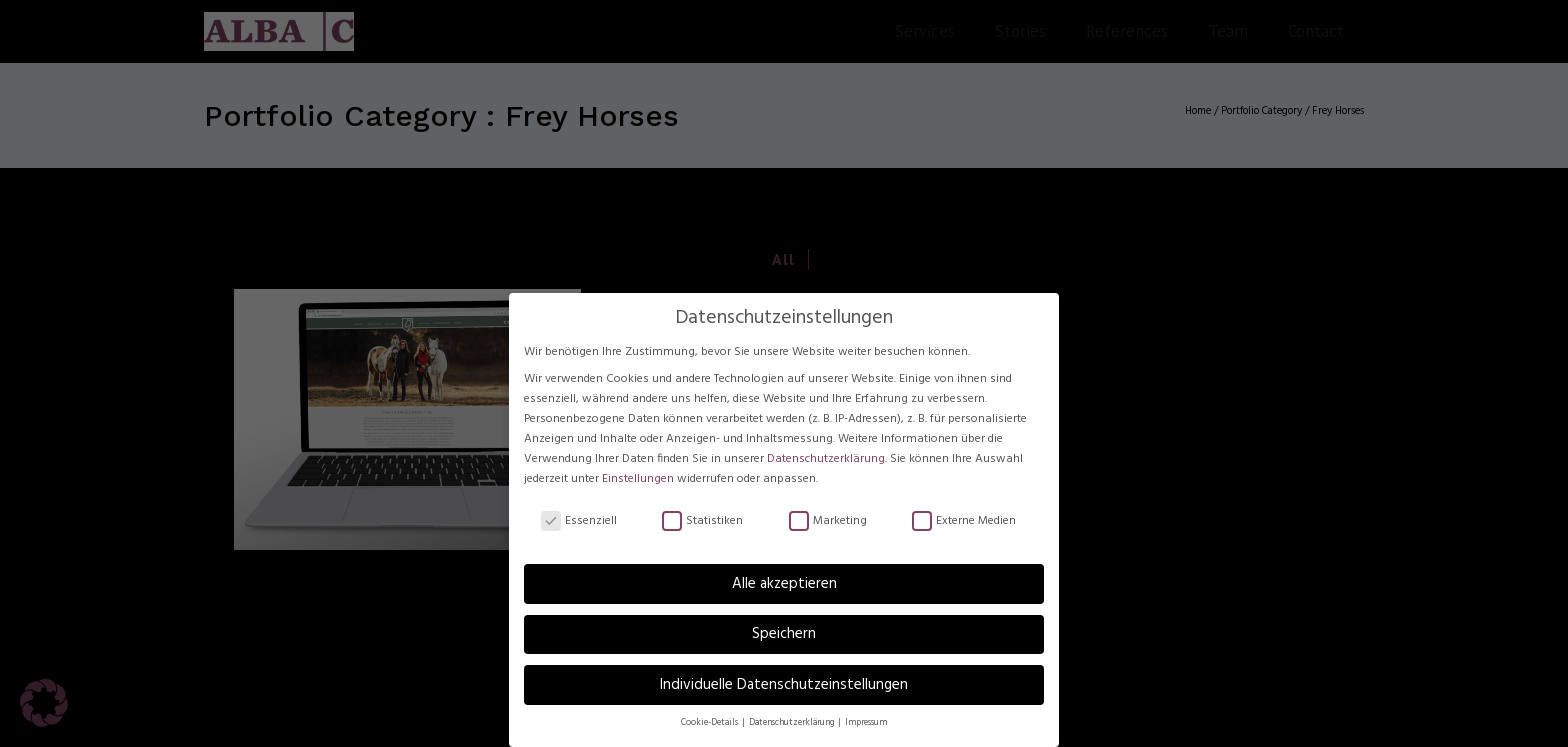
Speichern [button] (784, 635)
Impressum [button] (866, 724)
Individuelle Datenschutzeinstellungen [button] (784, 686)
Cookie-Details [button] (710, 724)
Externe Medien (964, 522)
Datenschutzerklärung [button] (792, 724)
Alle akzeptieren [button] (784, 585)
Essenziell (579, 522)
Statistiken (702, 522)
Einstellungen (638, 480)
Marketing (828, 522)
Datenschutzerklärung (826, 460)
